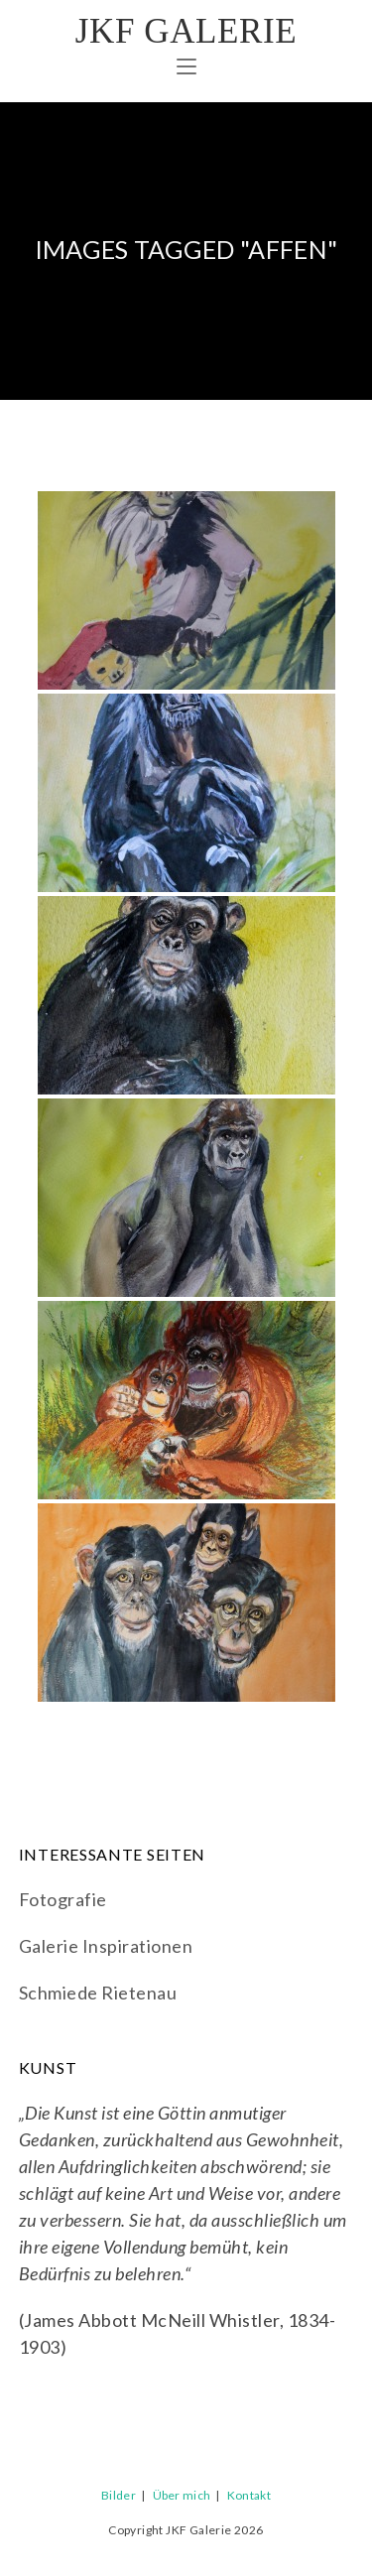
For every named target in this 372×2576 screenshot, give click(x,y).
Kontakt (249, 2495)
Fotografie (63, 1899)
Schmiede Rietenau (98, 1992)
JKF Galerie (186, 31)
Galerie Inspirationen (106, 1946)
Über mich (182, 2495)
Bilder (118, 2495)
